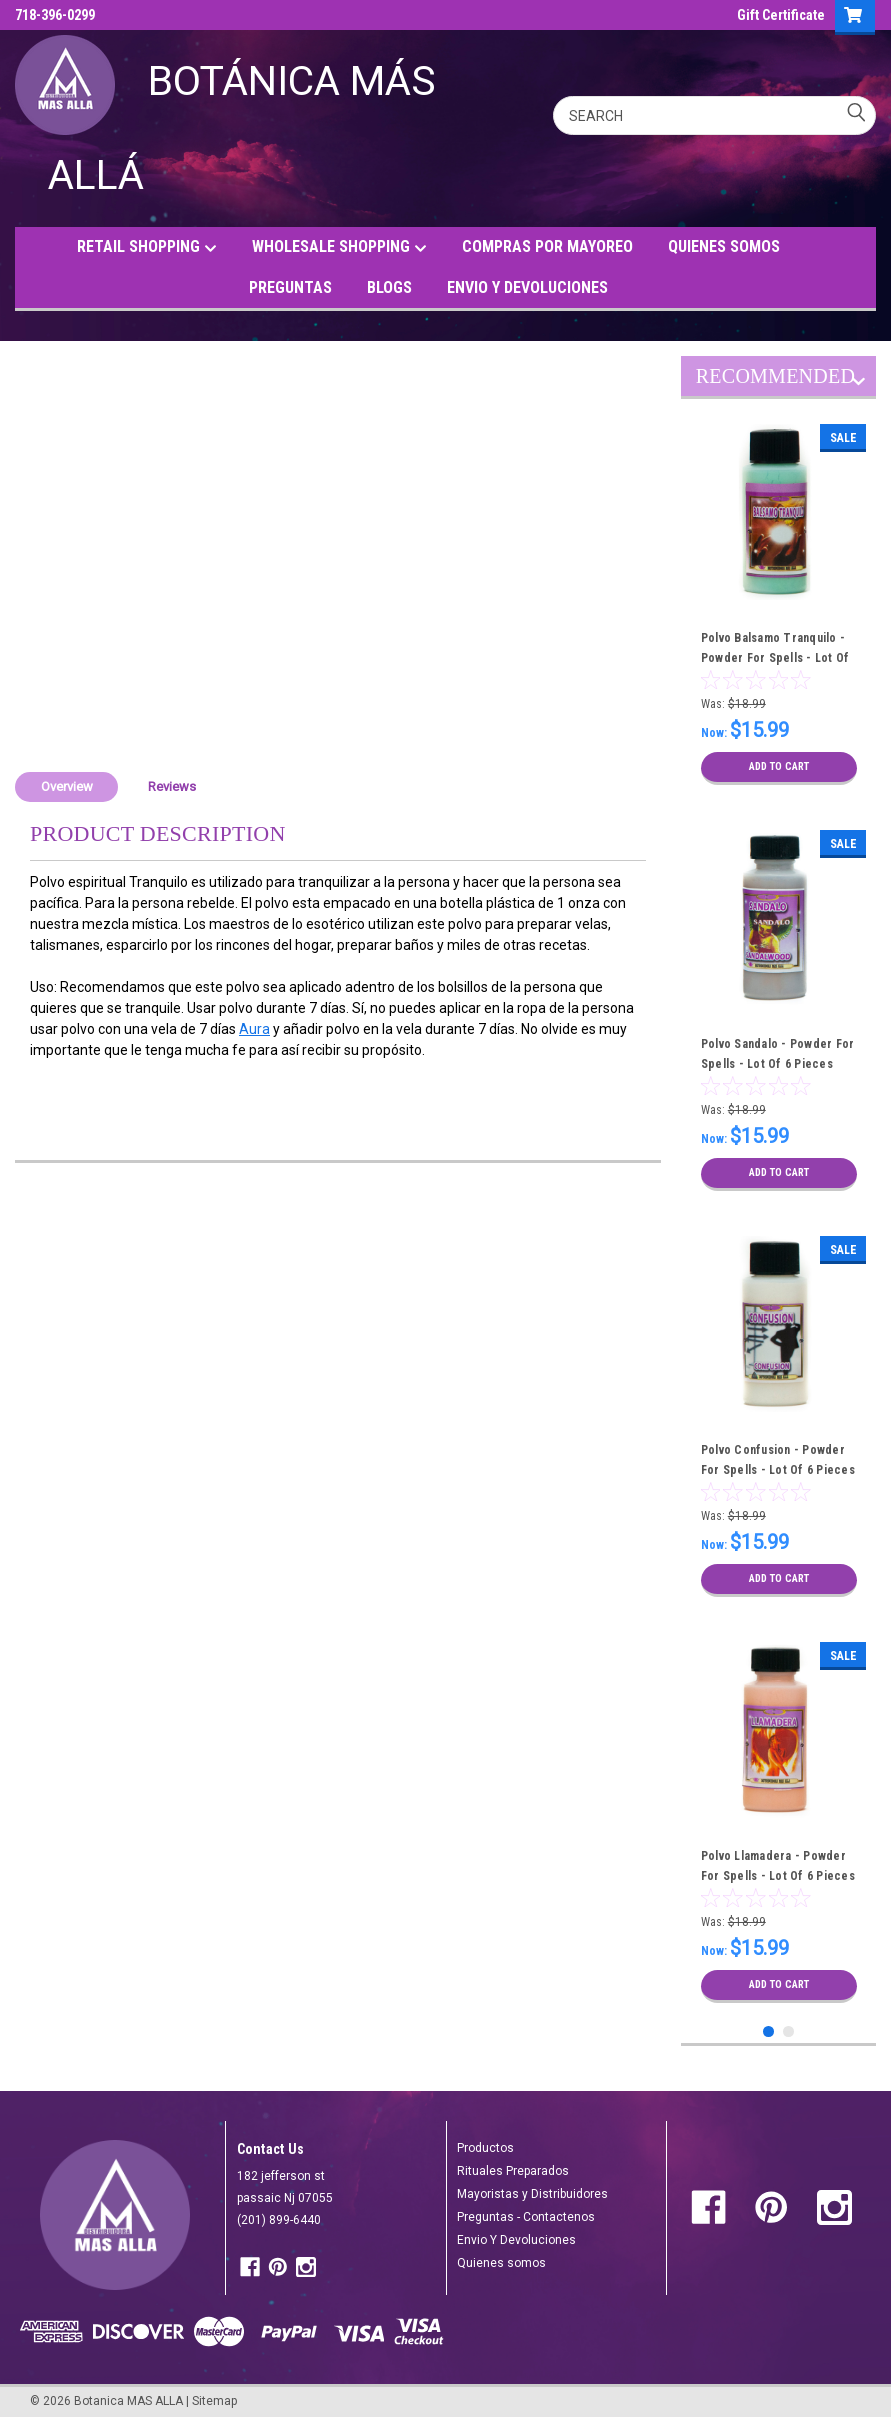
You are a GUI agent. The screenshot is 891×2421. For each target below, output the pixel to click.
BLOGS (389, 287)
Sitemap (214, 2401)
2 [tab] (788, 2031)
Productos (485, 2148)
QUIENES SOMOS (724, 246)
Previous (840, 384)
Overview (67, 786)
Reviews (172, 786)
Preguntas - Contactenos (526, 2217)
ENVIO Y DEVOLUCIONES (527, 287)
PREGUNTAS (290, 287)
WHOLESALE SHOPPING (339, 247)
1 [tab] (768, 2031)
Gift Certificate (781, 15)
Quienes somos (501, 2263)
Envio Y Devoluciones (516, 2240)
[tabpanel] (779, 604)
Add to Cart (778, 767)
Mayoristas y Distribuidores (532, 2194)
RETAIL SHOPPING (147, 247)
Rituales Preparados (513, 2171)
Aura (254, 1029)
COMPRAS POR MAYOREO (547, 246)
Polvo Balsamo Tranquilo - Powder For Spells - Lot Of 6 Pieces (775, 658)
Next (858, 384)
